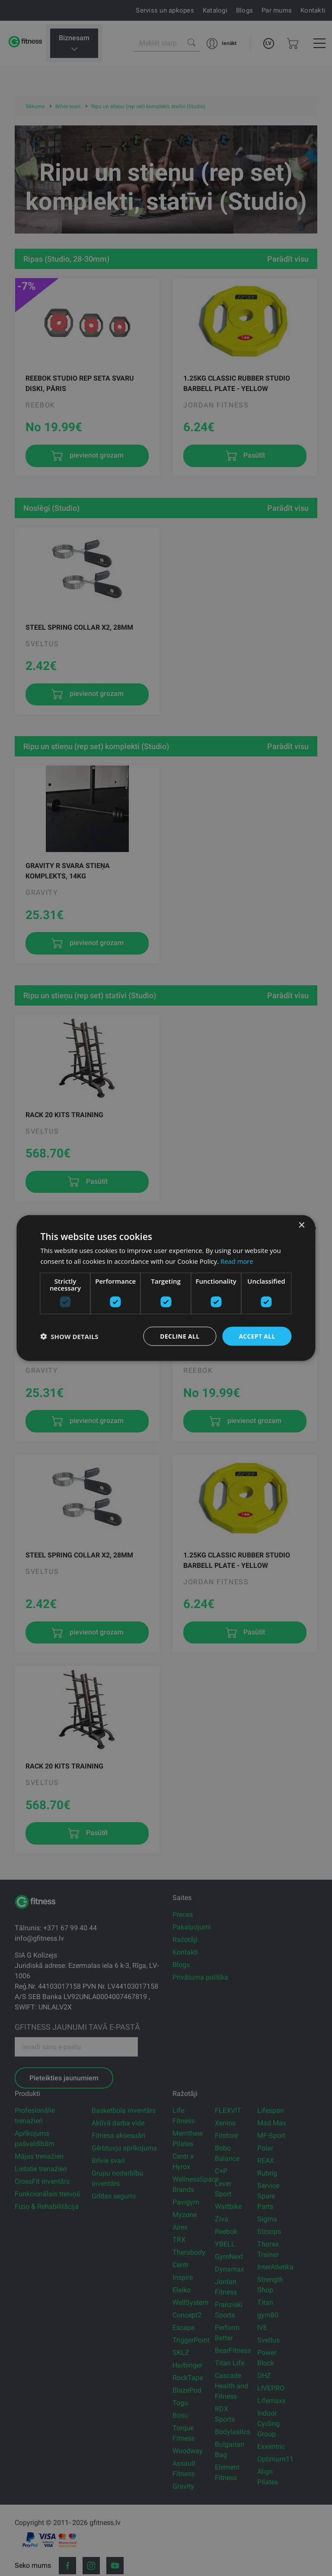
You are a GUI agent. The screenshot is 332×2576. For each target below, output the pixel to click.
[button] (69, 1336)
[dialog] (165, 1288)
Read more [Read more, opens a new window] (237, 1260)
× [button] (301, 1225)
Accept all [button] (256, 1336)
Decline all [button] (179, 1336)
